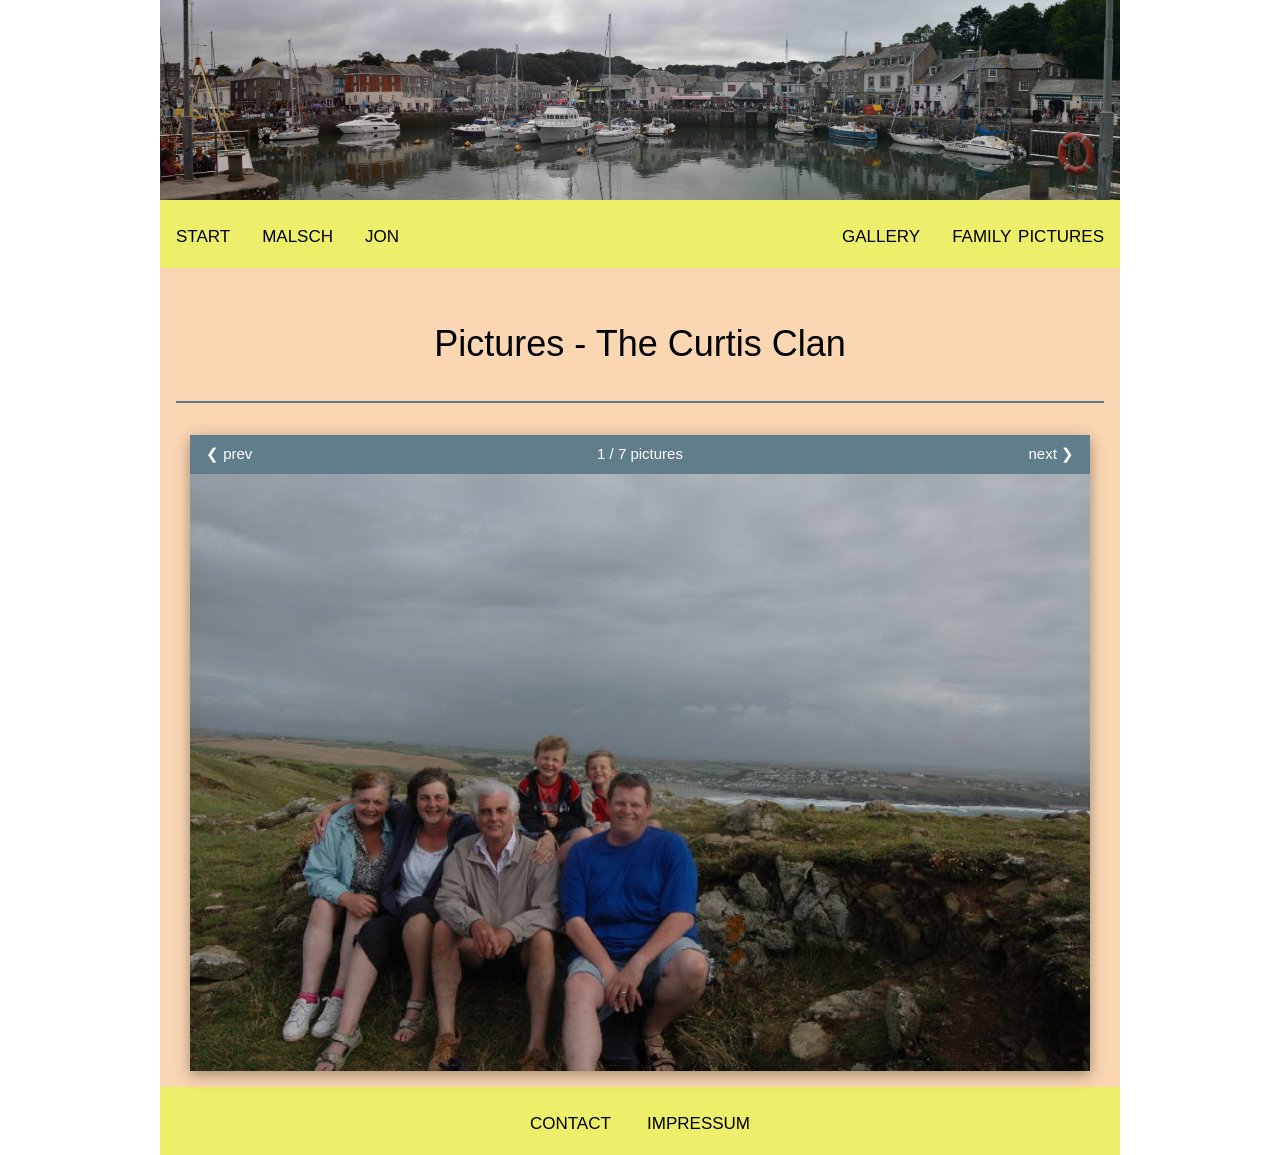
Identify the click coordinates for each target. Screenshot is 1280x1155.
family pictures (1028, 233)
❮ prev (229, 453)
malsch (297, 233)
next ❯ (1051, 453)
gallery (881, 233)
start (203, 233)
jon (382, 233)
